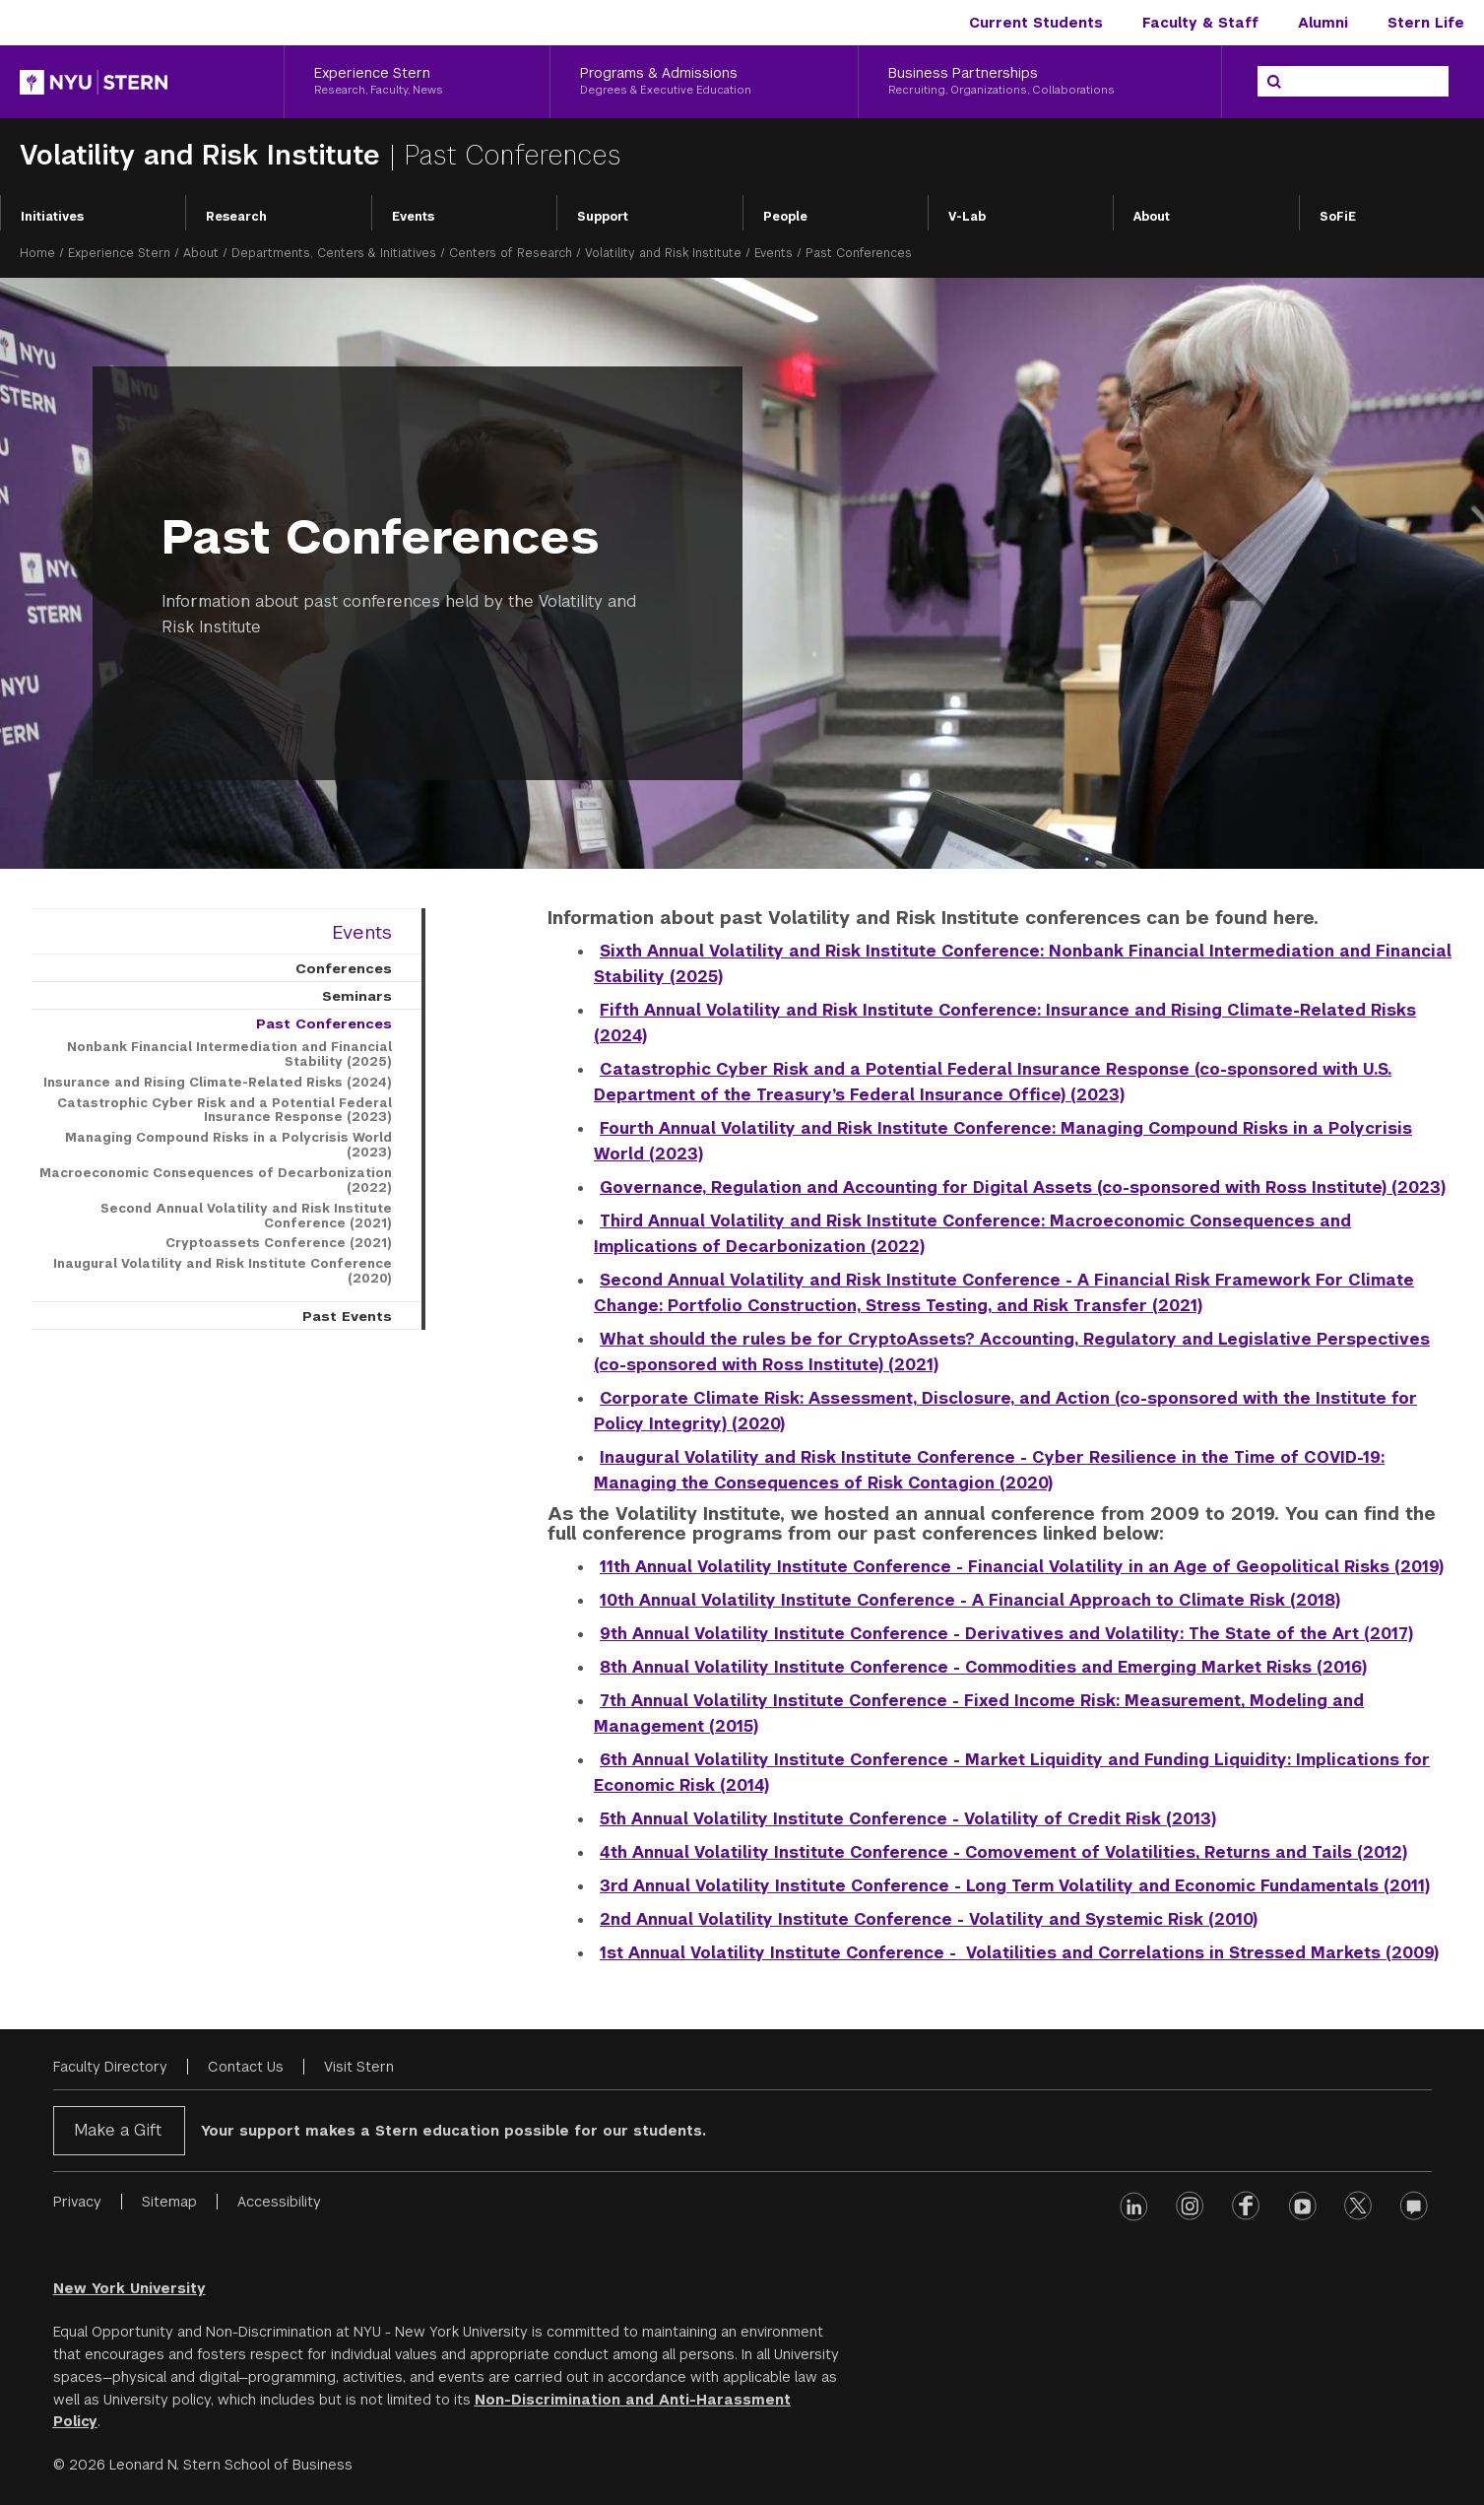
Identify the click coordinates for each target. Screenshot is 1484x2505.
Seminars (357, 996)
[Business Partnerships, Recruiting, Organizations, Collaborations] (1040, 81)
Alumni (1323, 23)
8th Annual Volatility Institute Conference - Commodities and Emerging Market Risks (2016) (983, 1667)
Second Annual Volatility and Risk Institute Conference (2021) (246, 1216)
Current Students (1036, 23)
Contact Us (246, 2067)
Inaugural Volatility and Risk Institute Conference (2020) (222, 1271)
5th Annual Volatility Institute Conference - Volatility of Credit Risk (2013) (908, 1819)
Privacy (77, 2201)
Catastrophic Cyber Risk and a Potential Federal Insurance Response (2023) (224, 1110)
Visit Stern (359, 2067)
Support (602, 217)
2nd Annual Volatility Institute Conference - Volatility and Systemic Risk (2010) (929, 1919)
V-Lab (967, 217)
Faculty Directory (110, 2067)
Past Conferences (324, 1023)
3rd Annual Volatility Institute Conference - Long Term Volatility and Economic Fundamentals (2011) (1015, 1886)
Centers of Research (510, 253)
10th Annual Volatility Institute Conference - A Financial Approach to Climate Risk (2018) (970, 1600)
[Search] (1274, 82)
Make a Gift (117, 2130)
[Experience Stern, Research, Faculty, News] (417, 81)
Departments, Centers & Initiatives (333, 253)
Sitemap (169, 2201)
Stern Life (1425, 23)
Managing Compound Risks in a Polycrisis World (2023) (228, 1145)
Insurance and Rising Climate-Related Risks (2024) (217, 1082)
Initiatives (52, 217)
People (785, 217)
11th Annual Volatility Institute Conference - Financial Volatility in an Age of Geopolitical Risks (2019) (1022, 1566)
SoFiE (1338, 217)
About (1151, 217)
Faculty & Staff (1200, 23)
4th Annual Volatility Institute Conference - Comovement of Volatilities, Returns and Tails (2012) (1003, 1852)
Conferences (343, 968)
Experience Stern (119, 253)
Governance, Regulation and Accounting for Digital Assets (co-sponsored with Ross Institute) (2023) (1023, 1187)
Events (413, 217)
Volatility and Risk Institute (204, 155)
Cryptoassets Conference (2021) (278, 1243)
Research (236, 217)
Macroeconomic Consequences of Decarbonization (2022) (215, 1180)
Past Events (347, 1316)
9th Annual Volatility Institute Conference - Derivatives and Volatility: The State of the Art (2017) (1006, 1633)
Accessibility (279, 2201)
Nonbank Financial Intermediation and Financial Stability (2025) (229, 1054)
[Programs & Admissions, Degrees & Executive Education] (704, 81)
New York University (129, 2288)
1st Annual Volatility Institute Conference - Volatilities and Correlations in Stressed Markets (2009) (1019, 1953)
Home (37, 253)
